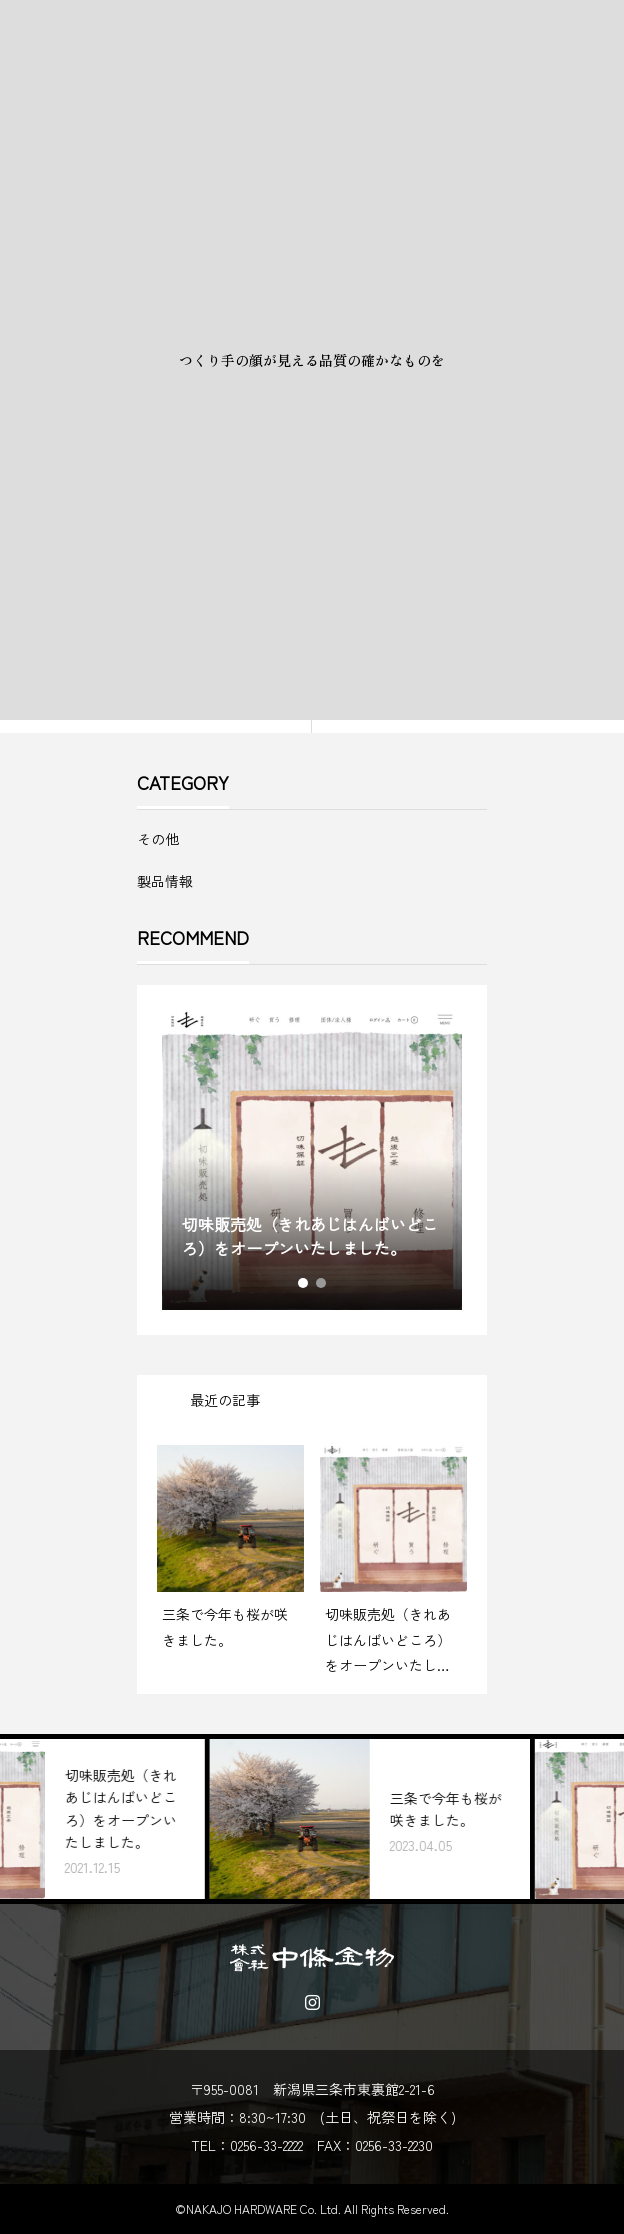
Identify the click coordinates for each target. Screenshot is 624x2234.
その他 (158, 839)
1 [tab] (304, 1283)
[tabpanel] (312, 1160)
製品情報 (165, 881)
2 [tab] (322, 1283)
